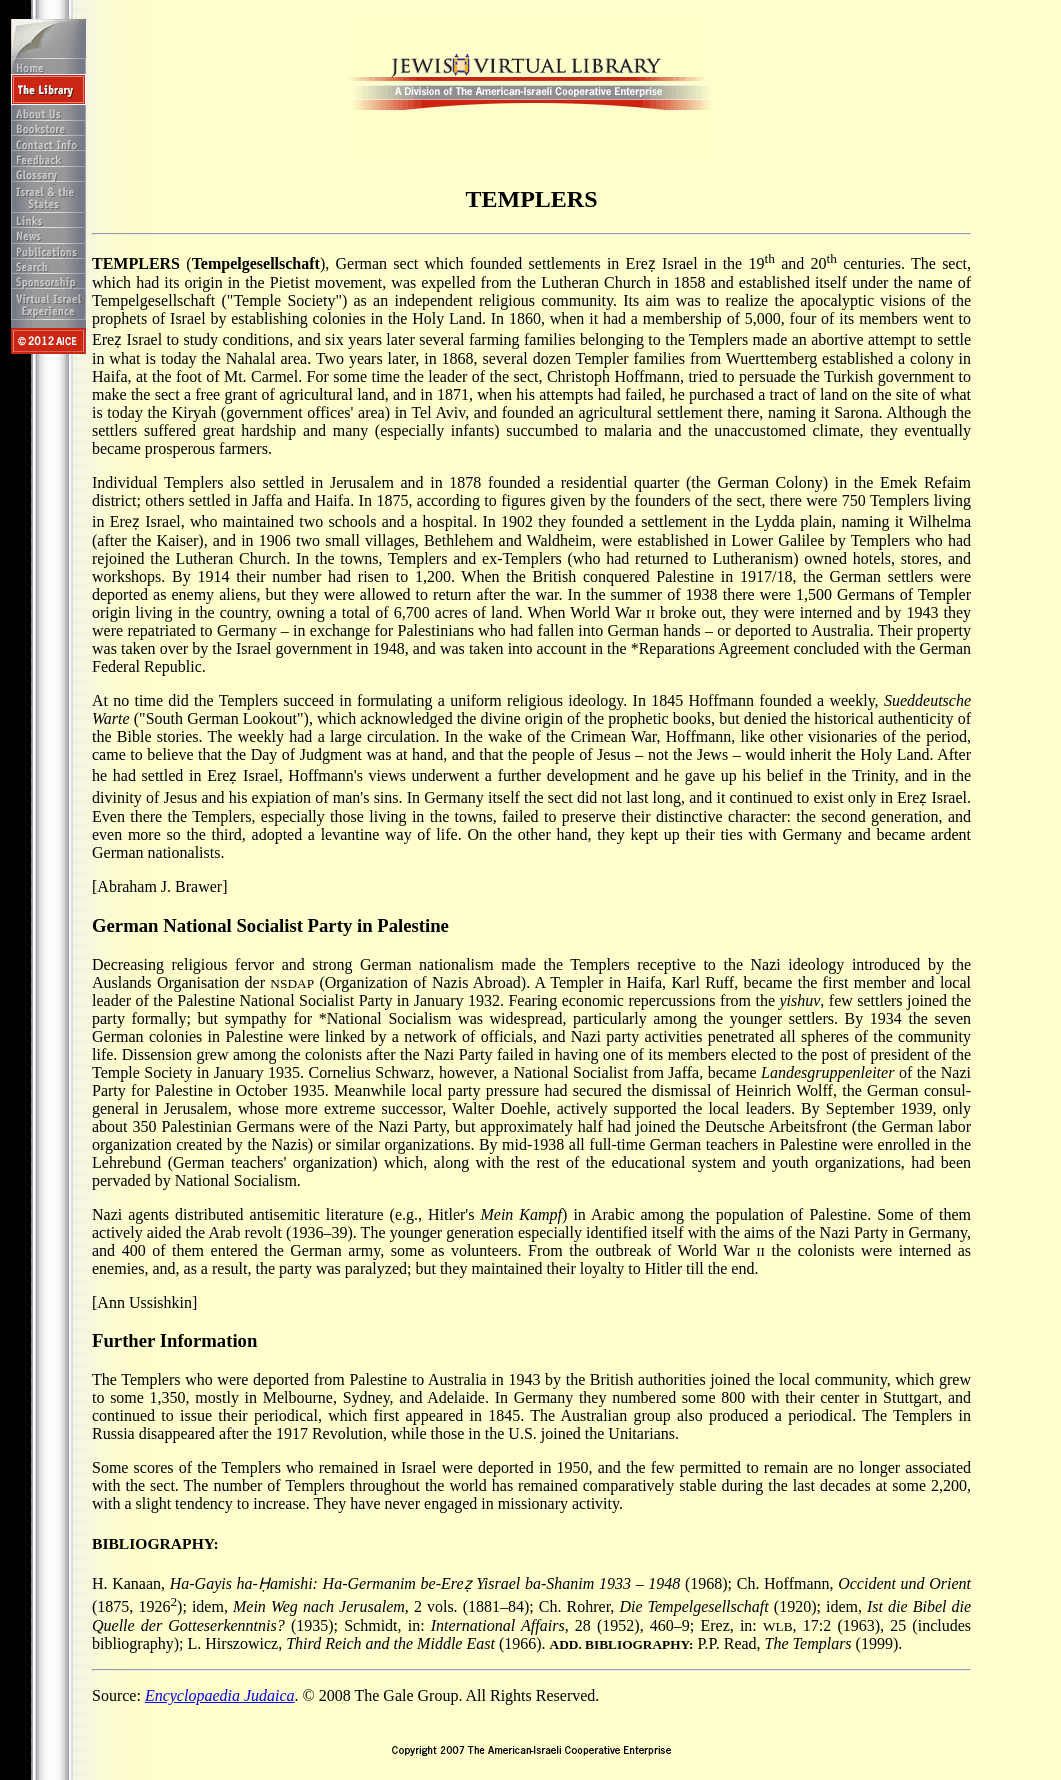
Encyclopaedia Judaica (220, 1695)
